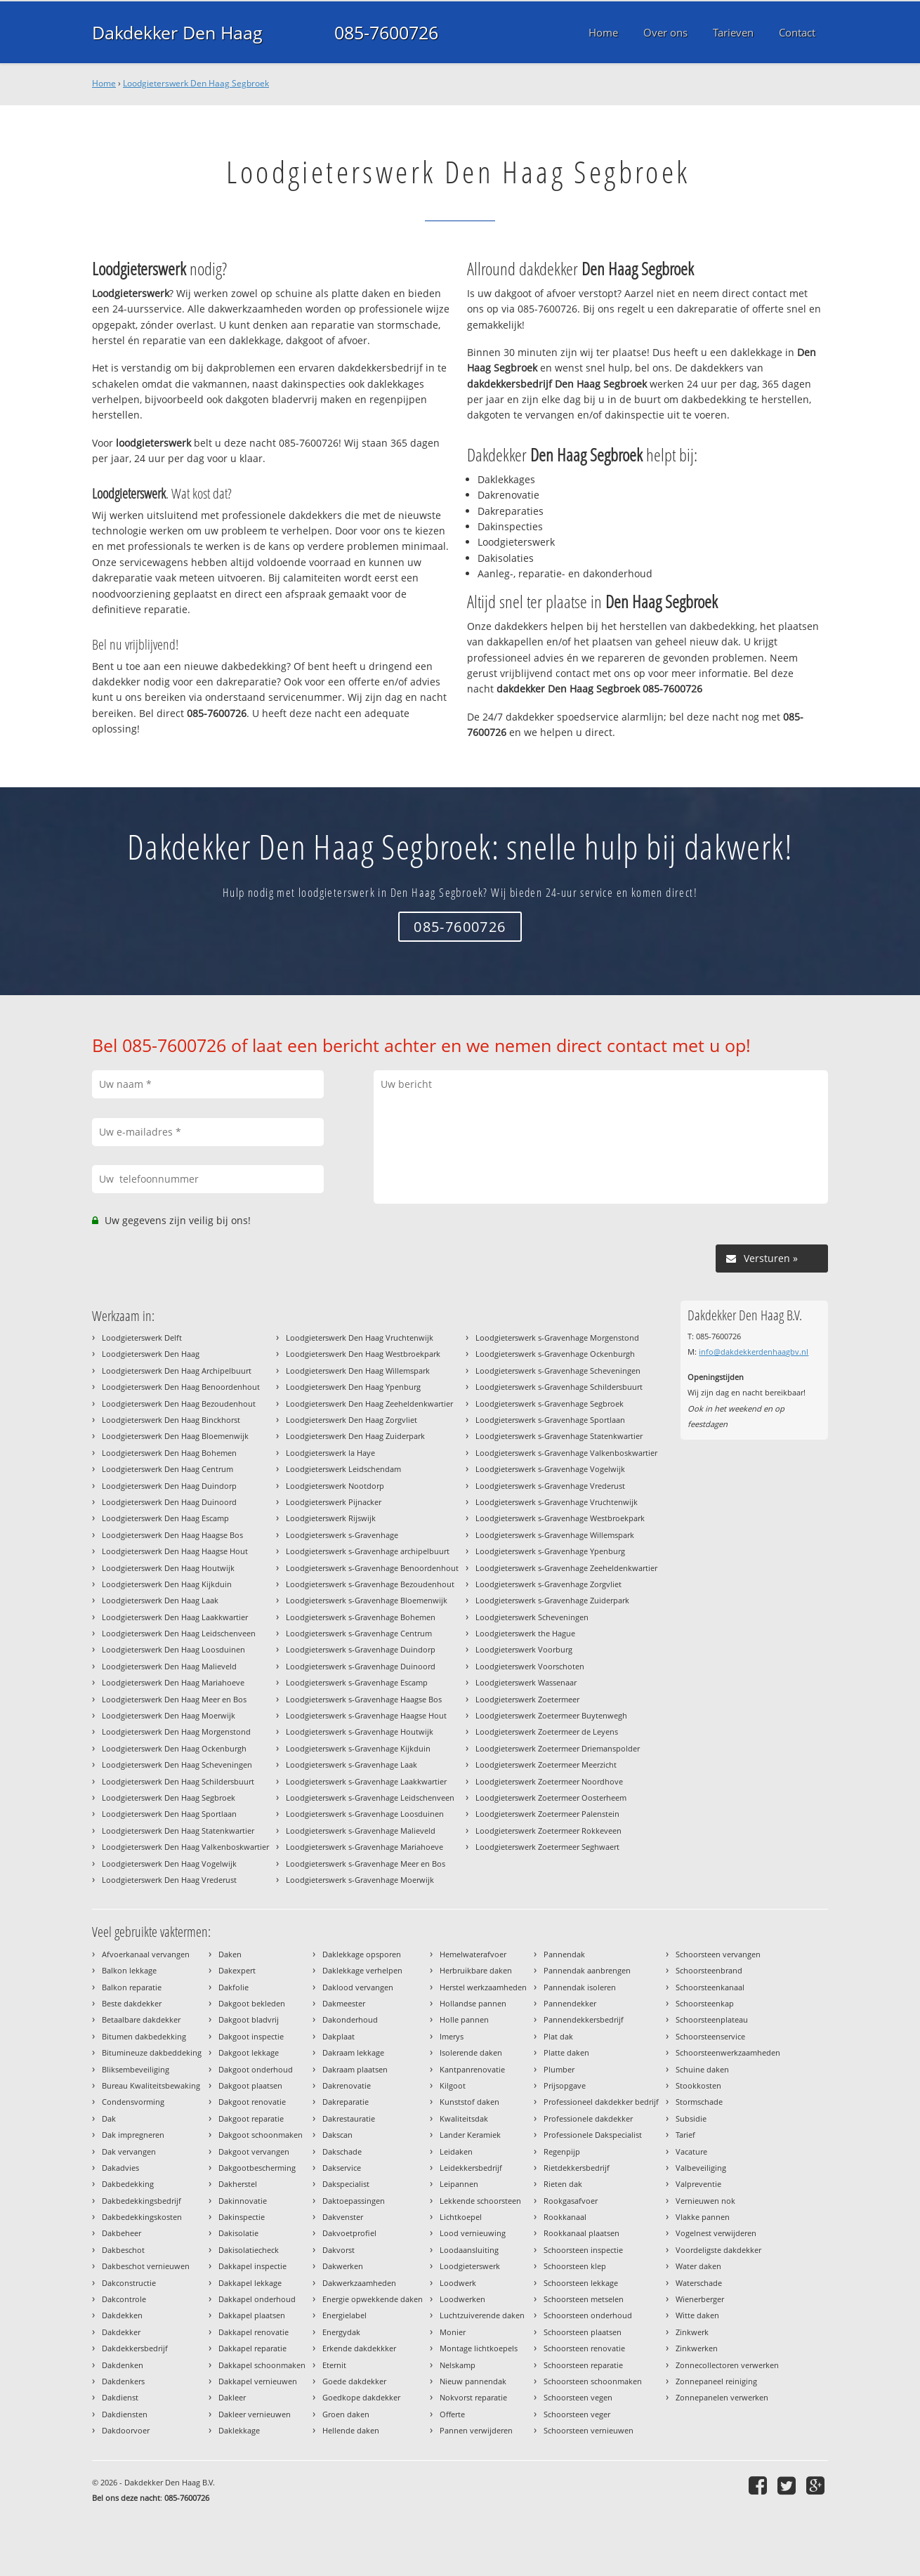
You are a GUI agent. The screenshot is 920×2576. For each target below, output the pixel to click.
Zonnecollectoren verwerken (727, 2365)
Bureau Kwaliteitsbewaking (151, 2085)
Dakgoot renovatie (252, 2101)
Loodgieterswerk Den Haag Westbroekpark (363, 1353)
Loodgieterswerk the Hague (525, 1633)
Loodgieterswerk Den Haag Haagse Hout (175, 1551)
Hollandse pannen (473, 2003)
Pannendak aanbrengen (587, 1970)
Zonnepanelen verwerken (722, 2397)
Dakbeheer (121, 2233)
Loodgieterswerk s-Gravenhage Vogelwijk (550, 1469)
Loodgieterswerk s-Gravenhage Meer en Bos (365, 1863)
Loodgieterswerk (470, 2266)
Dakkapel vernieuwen (257, 2381)
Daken (230, 1954)
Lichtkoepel (461, 2217)
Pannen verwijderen (476, 2430)
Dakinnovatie (242, 2200)
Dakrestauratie (348, 2118)
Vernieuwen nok (705, 2200)
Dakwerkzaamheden (359, 2283)
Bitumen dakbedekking (144, 2036)
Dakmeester (343, 2003)
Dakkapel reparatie (252, 2348)
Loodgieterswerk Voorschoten (529, 1666)
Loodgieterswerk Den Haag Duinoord (169, 1502)
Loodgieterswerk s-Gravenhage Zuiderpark (552, 1600)
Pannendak (564, 1954)
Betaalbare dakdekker (141, 2019)
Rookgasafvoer (571, 2200)
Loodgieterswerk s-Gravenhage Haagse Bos (364, 1699)
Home (104, 83)
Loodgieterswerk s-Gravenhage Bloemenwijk (366, 1600)
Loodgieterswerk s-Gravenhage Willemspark (554, 1535)
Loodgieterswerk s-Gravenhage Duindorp (360, 1649)
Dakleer (232, 2397)
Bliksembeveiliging (135, 2069)
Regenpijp (562, 2151)
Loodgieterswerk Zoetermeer (527, 1699)
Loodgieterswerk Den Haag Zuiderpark (355, 1436)
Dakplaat (338, 2036)
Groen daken (345, 2414)
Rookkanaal (565, 2217)
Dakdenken (122, 2365)
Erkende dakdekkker (359, 2348)
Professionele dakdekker (588, 2118)
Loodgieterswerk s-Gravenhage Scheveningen (557, 1370)
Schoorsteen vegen (578, 2397)
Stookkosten (698, 2085)
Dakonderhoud (350, 2019)
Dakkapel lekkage (250, 2283)
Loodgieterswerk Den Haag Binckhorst (171, 1419)
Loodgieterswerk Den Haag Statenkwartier (178, 1830)
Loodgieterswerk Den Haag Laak (160, 1600)
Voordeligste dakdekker (718, 2250)
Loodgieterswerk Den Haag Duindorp (169, 1485)
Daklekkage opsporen (361, 1954)
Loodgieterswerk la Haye (330, 1452)
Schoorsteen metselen (584, 2299)
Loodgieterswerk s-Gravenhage (342, 1535)
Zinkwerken (697, 2348)
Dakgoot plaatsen (250, 2085)
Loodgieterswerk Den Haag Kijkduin (167, 1584)
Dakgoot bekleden (251, 2003)
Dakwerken (342, 2266)
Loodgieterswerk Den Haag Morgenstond (176, 1731)
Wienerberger (700, 2299)
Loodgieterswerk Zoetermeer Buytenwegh (551, 1715)
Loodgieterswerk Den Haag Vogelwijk (169, 1863)
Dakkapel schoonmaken (261, 2365)
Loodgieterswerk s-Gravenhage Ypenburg (550, 1551)
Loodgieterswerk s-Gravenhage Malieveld (360, 1830)
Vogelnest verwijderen (716, 2233)
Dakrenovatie (346, 2085)
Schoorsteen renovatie (584, 2348)
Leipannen (459, 2184)
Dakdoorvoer (126, 2430)
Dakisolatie (238, 2233)
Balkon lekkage (129, 1970)
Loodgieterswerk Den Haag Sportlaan (169, 1813)
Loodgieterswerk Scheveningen (532, 1617)
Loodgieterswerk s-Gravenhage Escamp (357, 1682)
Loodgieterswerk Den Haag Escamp (165, 1518)
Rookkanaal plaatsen (581, 2233)
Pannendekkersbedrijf (584, 2019)
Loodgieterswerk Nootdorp (335, 1485)
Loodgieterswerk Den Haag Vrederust (169, 1879)
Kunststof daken (469, 2101)
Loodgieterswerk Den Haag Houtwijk (168, 1568)
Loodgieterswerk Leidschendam (343, 1469)
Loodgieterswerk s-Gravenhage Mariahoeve (364, 1846)
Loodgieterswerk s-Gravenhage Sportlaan (550, 1419)
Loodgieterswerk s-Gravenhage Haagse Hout (366, 1715)
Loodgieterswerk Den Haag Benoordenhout (181, 1386)
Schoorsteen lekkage (581, 2283)
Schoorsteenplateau (712, 2019)
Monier (453, 2332)
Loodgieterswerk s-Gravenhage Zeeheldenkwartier (566, 1568)
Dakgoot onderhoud (255, 2069)
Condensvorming (133, 2101)
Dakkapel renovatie (253, 2332)
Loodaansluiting (469, 2250)
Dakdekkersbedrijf (135, 2348)
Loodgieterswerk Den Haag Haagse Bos (172, 1535)
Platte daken (566, 2052)
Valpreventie (698, 2184)
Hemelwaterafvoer (473, 1954)
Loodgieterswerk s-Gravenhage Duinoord (360, 1666)
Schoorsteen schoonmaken (593, 2381)
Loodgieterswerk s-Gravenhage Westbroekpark (560, 1518)
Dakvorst (338, 2250)
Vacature (691, 2151)
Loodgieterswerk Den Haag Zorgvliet (351, 1419)
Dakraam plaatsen (355, 2069)
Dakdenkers (123, 2381)
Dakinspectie (241, 2217)
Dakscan (337, 2134)
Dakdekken (122, 2315)
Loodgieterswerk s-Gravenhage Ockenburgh (555, 1353)
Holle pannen (464, 2019)
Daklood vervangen (357, 1987)
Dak (109, 2118)
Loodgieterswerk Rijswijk (331, 1518)
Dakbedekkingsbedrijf (141, 2200)
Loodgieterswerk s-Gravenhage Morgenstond (557, 1337)
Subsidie (691, 2118)
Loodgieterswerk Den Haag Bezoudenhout (179, 1403)
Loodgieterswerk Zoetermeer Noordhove (549, 1781)
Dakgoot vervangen (253, 2151)
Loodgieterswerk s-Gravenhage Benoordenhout (372, 1568)
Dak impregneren (133, 2134)
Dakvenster (342, 2217)
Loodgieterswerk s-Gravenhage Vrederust (550, 1485)
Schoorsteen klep (575, 2266)
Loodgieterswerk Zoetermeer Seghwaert (547, 1846)
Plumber (559, 2069)
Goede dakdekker (354, 2381)
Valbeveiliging (701, 2167)
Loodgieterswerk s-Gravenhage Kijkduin (358, 1748)
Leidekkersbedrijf (471, 2167)
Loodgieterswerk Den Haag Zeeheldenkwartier (369, 1403)
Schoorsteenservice (710, 2036)
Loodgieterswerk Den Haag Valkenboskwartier (185, 1846)
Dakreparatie (345, 2101)
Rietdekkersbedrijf (577, 2167)
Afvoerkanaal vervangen (146, 1954)
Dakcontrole (124, 2299)
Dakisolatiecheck (248, 2250)
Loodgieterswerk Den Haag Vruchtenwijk (359, 1337)
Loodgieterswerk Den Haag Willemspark (358, 1370)
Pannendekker (570, 2003)
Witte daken (697, 2315)
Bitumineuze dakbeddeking (152, 2052)
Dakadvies (120, 2167)
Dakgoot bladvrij (248, 2019)
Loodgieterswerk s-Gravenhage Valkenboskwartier (566, 1452)
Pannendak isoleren (580, 1987)
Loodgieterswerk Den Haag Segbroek (196, 83)
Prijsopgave (565, 2085)
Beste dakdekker (132, 2003)
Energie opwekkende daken (372, 2299)
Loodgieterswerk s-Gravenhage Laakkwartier (366, 1781)
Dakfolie (233, 1987)
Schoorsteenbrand (709, 1970)
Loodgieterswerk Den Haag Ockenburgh (174, 1748)
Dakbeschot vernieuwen (146, 2266)
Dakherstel (237, 2184)
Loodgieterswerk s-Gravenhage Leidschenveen (370, 1797)
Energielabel (344, 2315)
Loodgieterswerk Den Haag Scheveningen (177, 1764)
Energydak (341, 2332)
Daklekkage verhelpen (362, 1970)
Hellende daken (350, 2430)
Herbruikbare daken (476, 1970)
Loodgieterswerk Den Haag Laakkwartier (175, 1617)
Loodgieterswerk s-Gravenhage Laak (351, 1764)
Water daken (698, 2266)
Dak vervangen (129, 2151)
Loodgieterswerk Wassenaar (526, 1682)
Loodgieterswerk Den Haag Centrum (167, 1469)
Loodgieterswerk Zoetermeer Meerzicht (546, 1764)
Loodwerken (462, 2299)
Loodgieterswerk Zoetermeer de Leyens (546, 1731)
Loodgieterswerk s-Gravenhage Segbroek (549, 1403)
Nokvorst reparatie (473, 2397)
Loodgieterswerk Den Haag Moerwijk (168, 1715)
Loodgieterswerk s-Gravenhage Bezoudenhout (370, 1584)
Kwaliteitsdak (464, 2118)
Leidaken (456, 2151)
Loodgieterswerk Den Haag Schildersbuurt (178, 1781)
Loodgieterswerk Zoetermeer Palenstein (547, 1813)
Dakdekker (121, 2332)
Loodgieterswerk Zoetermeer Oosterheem (550, 1797)
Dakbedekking (128, 2184)
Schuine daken (702, 2069)
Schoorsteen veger (577, 2414)
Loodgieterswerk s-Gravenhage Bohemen (360, 1617)
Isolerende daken (471, 2052)
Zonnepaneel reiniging (716, 2381)
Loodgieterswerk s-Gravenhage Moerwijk (360, 1879)
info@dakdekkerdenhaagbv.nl (753, 1351)
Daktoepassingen (353, 2200)
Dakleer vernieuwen (254, 2414)
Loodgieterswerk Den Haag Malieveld (169, 1666)
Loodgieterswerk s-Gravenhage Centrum (359, 1633)
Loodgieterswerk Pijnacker (333, 1502)
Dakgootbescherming (257, 2167)
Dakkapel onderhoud (257, 2299)
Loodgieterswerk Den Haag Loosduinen (173, 1649)
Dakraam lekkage (353, 2052)
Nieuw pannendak (473, 2381)
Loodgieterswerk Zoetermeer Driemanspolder (557, 1748)
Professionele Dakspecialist (593, 2134)
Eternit (334, 2365)
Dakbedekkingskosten (142, 2217)
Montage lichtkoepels (479, 2348)
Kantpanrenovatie (472, 2069)
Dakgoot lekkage (248, 2052)
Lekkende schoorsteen (480, 2200)
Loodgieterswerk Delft (142, 1337)
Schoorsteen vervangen (718, 1954)
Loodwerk (458, 2283)
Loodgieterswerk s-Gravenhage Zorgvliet (548, 1584)
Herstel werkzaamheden (483, 1987)
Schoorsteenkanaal (710, 1987)
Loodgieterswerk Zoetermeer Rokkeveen (548, 1830)
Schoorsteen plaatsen (583, 2332)
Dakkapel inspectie (252, 2266)
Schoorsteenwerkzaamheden (728, 2052)
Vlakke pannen (703, 2217)
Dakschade (342, 2151)
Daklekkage (239, 2430)
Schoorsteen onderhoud (588, 2315)
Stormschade (699, 2101)
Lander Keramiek (470, 2134)
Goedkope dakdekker (361, 2397)
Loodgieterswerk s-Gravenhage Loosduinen (365, 1813)
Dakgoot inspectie (251, 2036)
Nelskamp (457, 2365)
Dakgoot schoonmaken (260, 2134)
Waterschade (699, 2283)
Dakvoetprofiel (349, 2233)
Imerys (452, 2036)
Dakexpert (237, 1970)
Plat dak (558, 2036)
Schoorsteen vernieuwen (588, 2430)
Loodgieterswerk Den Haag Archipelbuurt (176, 1370)
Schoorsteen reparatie (583, 2365)
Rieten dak (563, 2184)
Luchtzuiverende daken (482, 2315)
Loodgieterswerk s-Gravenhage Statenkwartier (559, 1436)
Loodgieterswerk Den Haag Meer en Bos (174, 1699)
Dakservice (341, 2167)
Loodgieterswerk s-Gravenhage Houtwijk (359, 1731)
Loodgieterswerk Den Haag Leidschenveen (179, 1633)
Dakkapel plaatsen (251, 2315)
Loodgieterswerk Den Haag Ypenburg (353, 1386)
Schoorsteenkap (705, 2003)
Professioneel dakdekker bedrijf (601, 2101)
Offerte (452, 2414)
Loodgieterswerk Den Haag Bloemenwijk (175, 1436)
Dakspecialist (345, 2184)
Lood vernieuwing (473, 2233)
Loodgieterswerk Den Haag (150, 1353)
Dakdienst (120, 2397)
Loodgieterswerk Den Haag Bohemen (169, 1452)
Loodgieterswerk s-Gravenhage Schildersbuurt (559, 1386)
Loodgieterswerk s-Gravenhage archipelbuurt (367, 1551)
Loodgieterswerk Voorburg (523, 1649)
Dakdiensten (124, 2414)
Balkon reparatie (132, 1987)
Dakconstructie (129, 2283)
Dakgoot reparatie (251, 2118)
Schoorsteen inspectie (583, 2250)
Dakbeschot (123, 2250)
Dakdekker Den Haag (177, 32)
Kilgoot (453, 2085)
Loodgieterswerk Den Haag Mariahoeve (173, 1682)
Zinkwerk (692, 2332)
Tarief (685, 2134)
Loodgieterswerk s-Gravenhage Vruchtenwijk (556, 1502)
